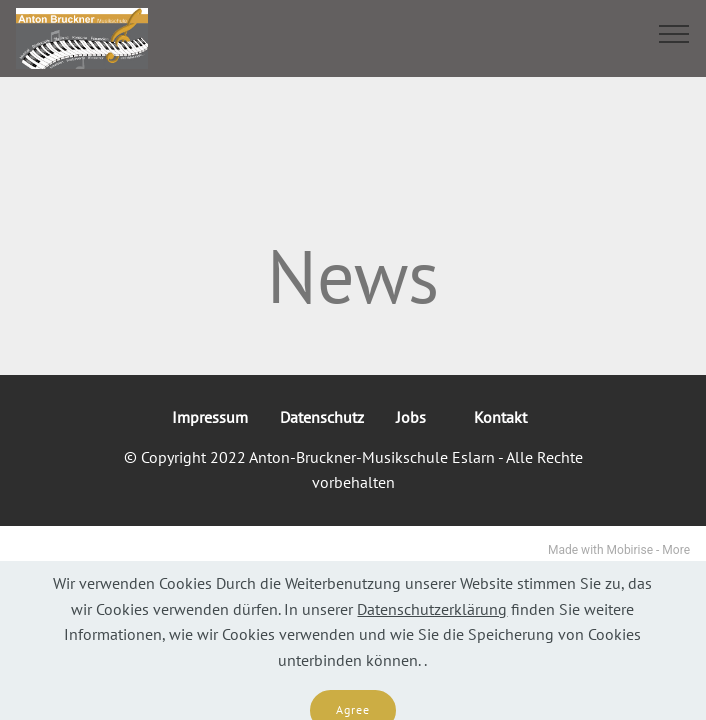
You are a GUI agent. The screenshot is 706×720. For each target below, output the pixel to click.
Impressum (210, 417)
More (676, 550)
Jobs (419, 417)
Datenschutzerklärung (432, 622)
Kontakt (504, 417)
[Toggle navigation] (674, 33)
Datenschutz (322, 417)
